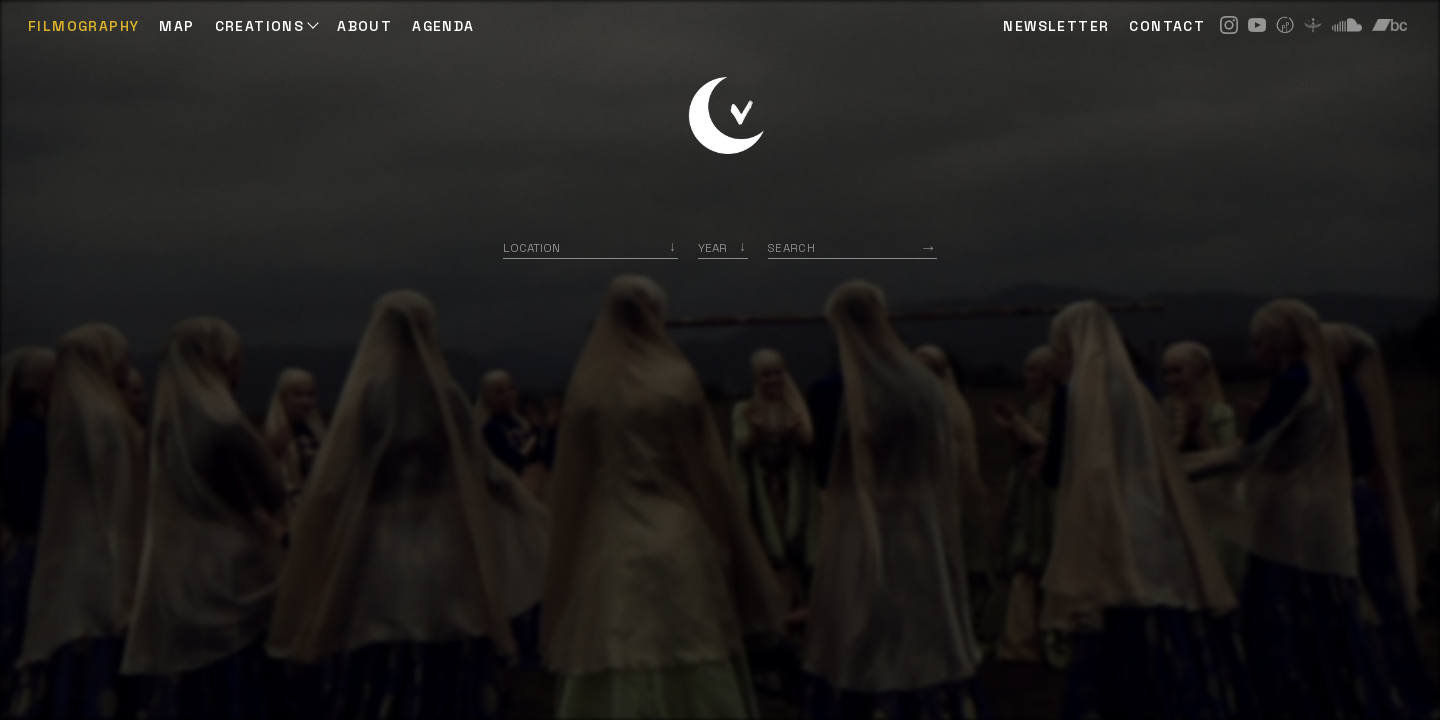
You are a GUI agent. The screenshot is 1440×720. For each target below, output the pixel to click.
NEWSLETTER (1056, 26)
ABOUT (364, 26)
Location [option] (531, 247)
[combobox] (590, 247)
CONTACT (1167, 26)
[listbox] (723, 247)
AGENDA (443, 26)
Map (176, 26)
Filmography (83, 26)
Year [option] (712, 247)
